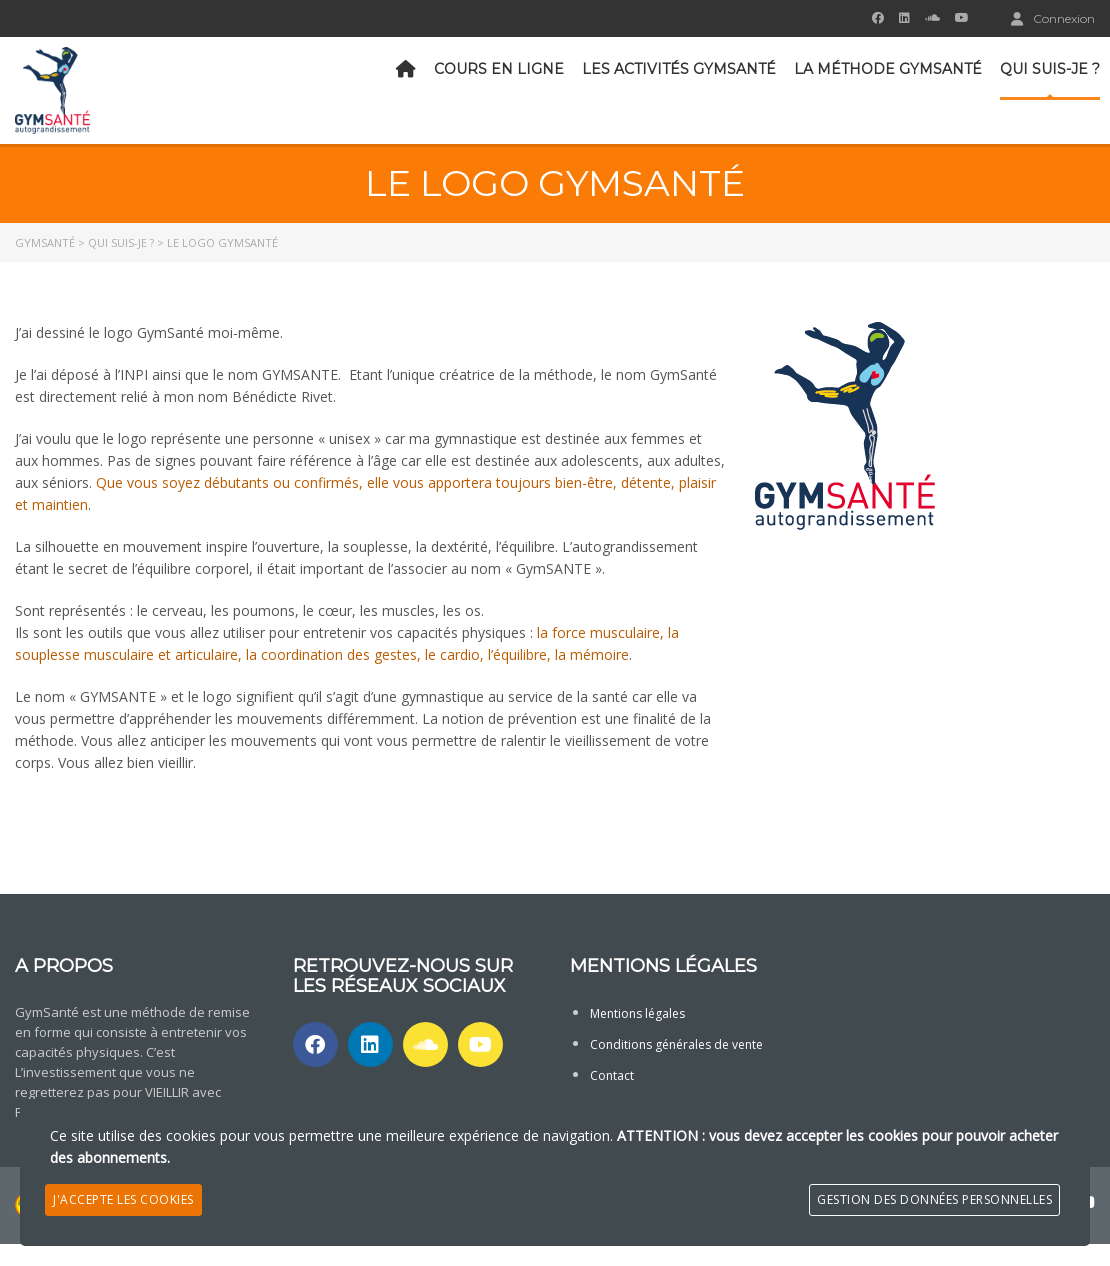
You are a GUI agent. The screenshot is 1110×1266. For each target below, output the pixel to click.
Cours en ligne (499, 69)
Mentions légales (637, 1013)
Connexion (1053, 18)
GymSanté (45, 242)
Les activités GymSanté (679, 69)
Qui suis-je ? (1050, 69)
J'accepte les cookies (123, 1199)
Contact (612, 1075)
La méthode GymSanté (888, 69)
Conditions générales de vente (676, 1044)
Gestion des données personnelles (934, 1199)
